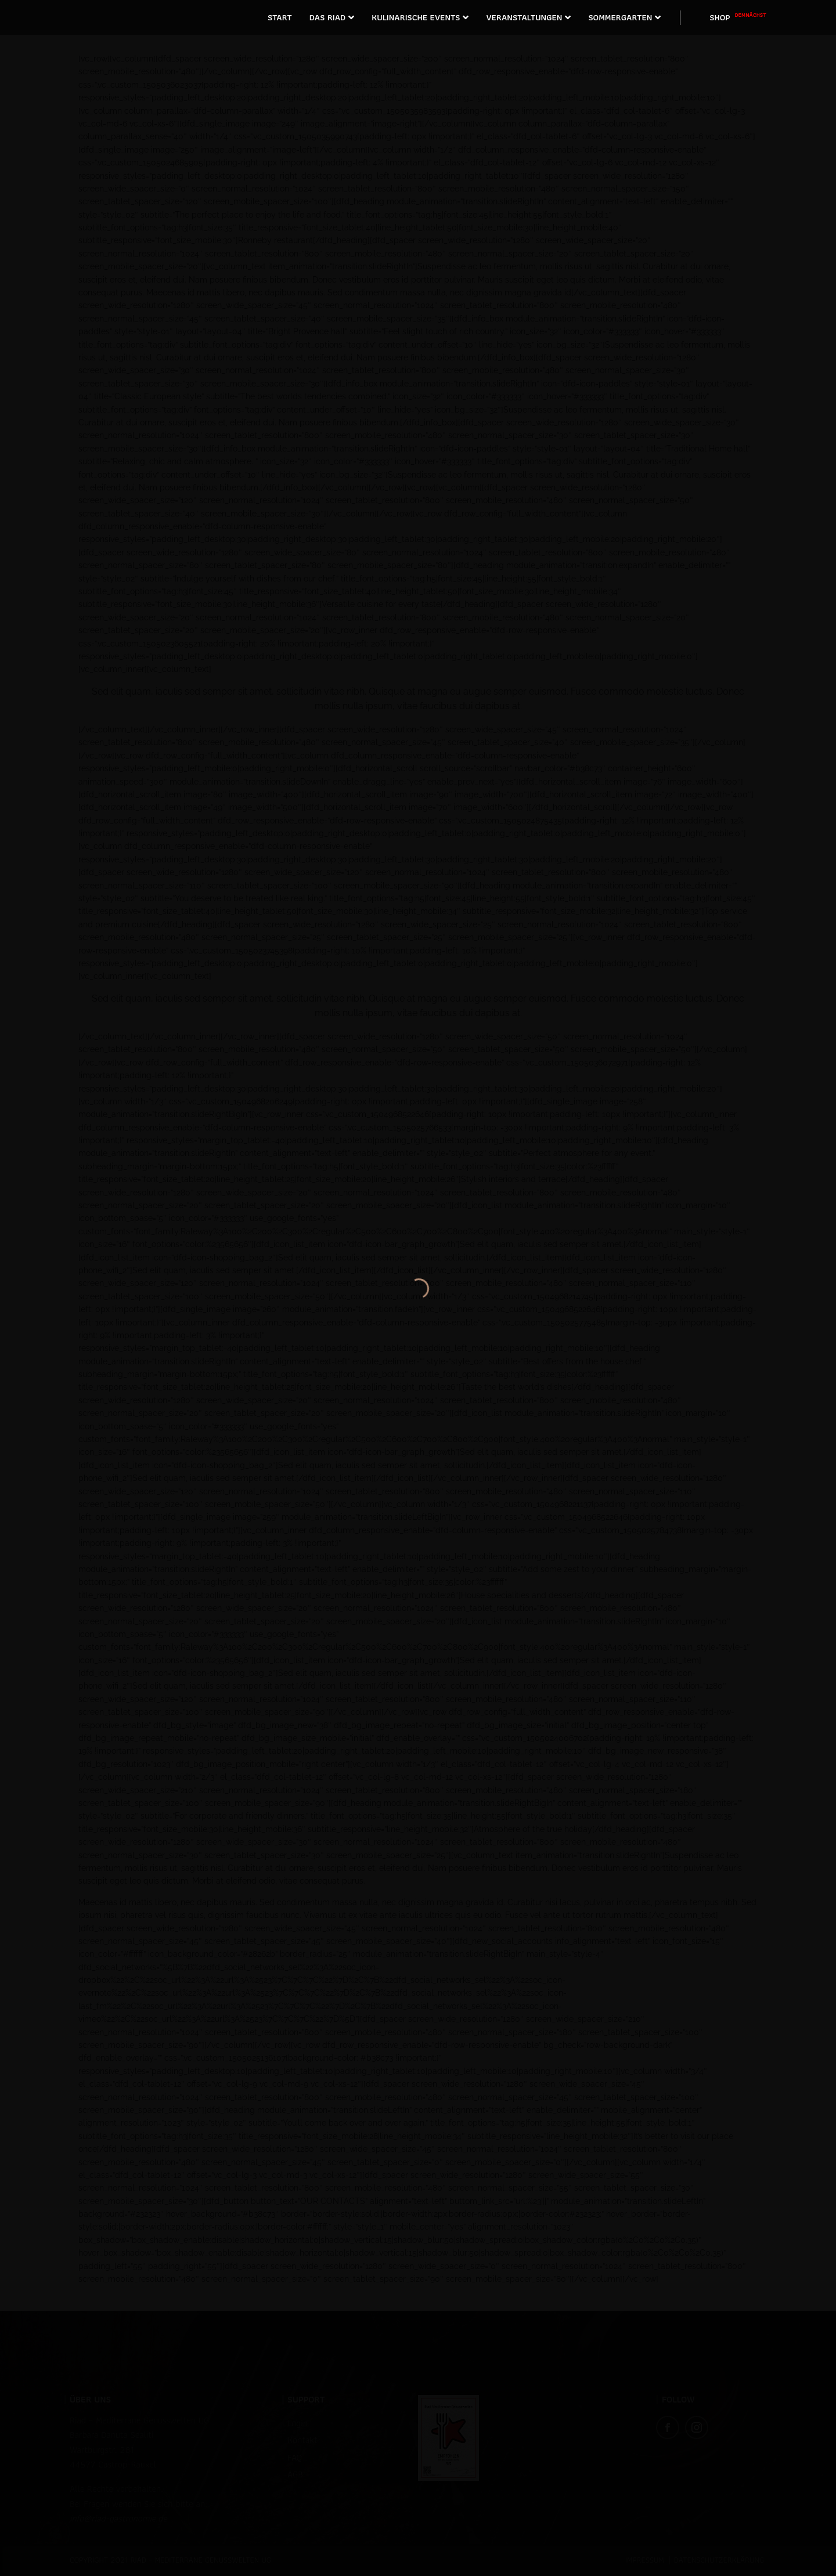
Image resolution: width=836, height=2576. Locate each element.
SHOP (737, 17)
